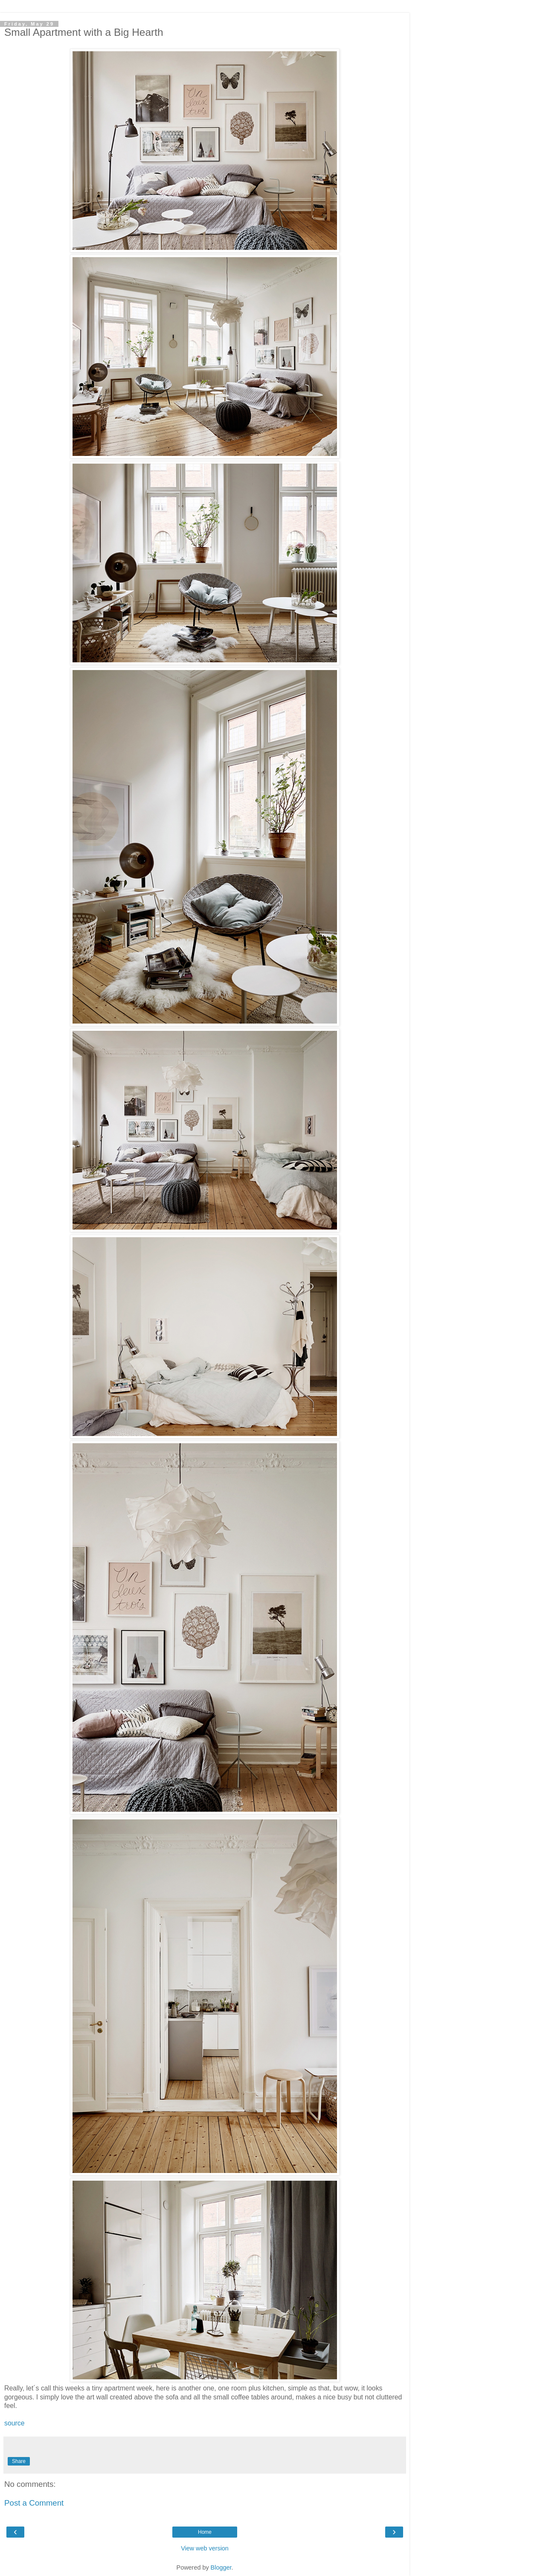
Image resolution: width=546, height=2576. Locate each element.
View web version (205, 2548)
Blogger (221, 2567)
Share (19, 2461)
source (14, 2423)
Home (205, 2532)
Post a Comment (34, 2502)
